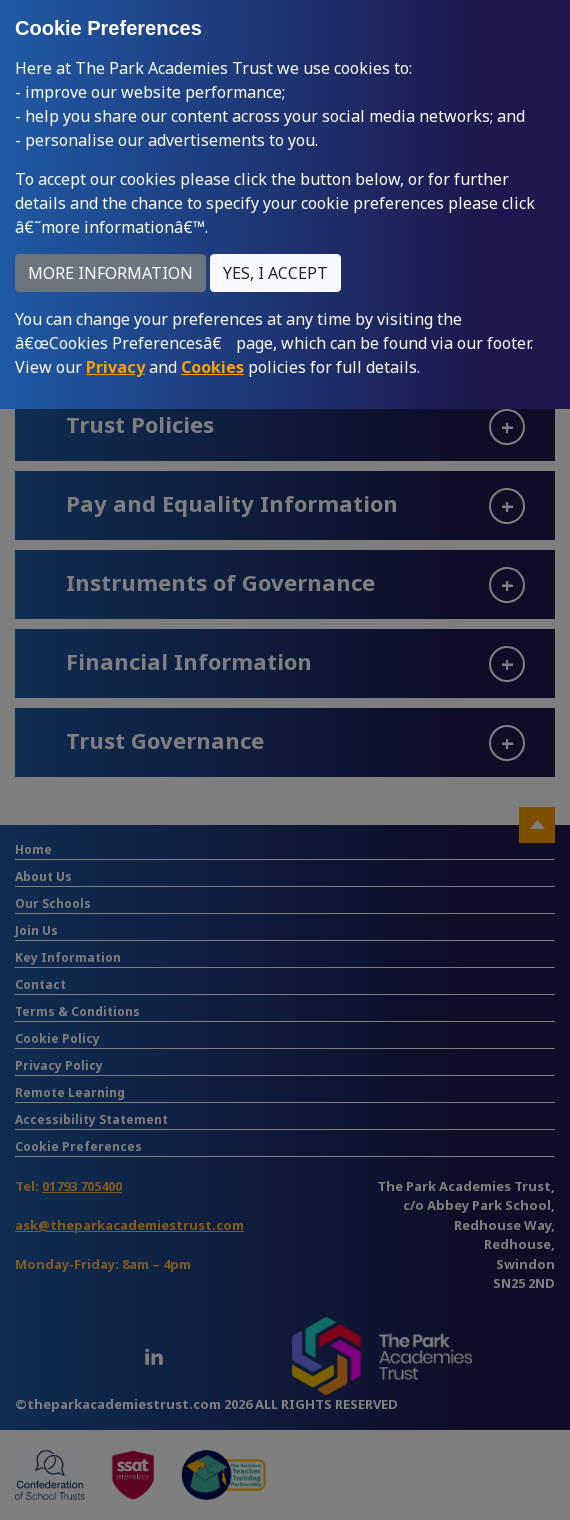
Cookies (212, 367)
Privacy (115, 367)
